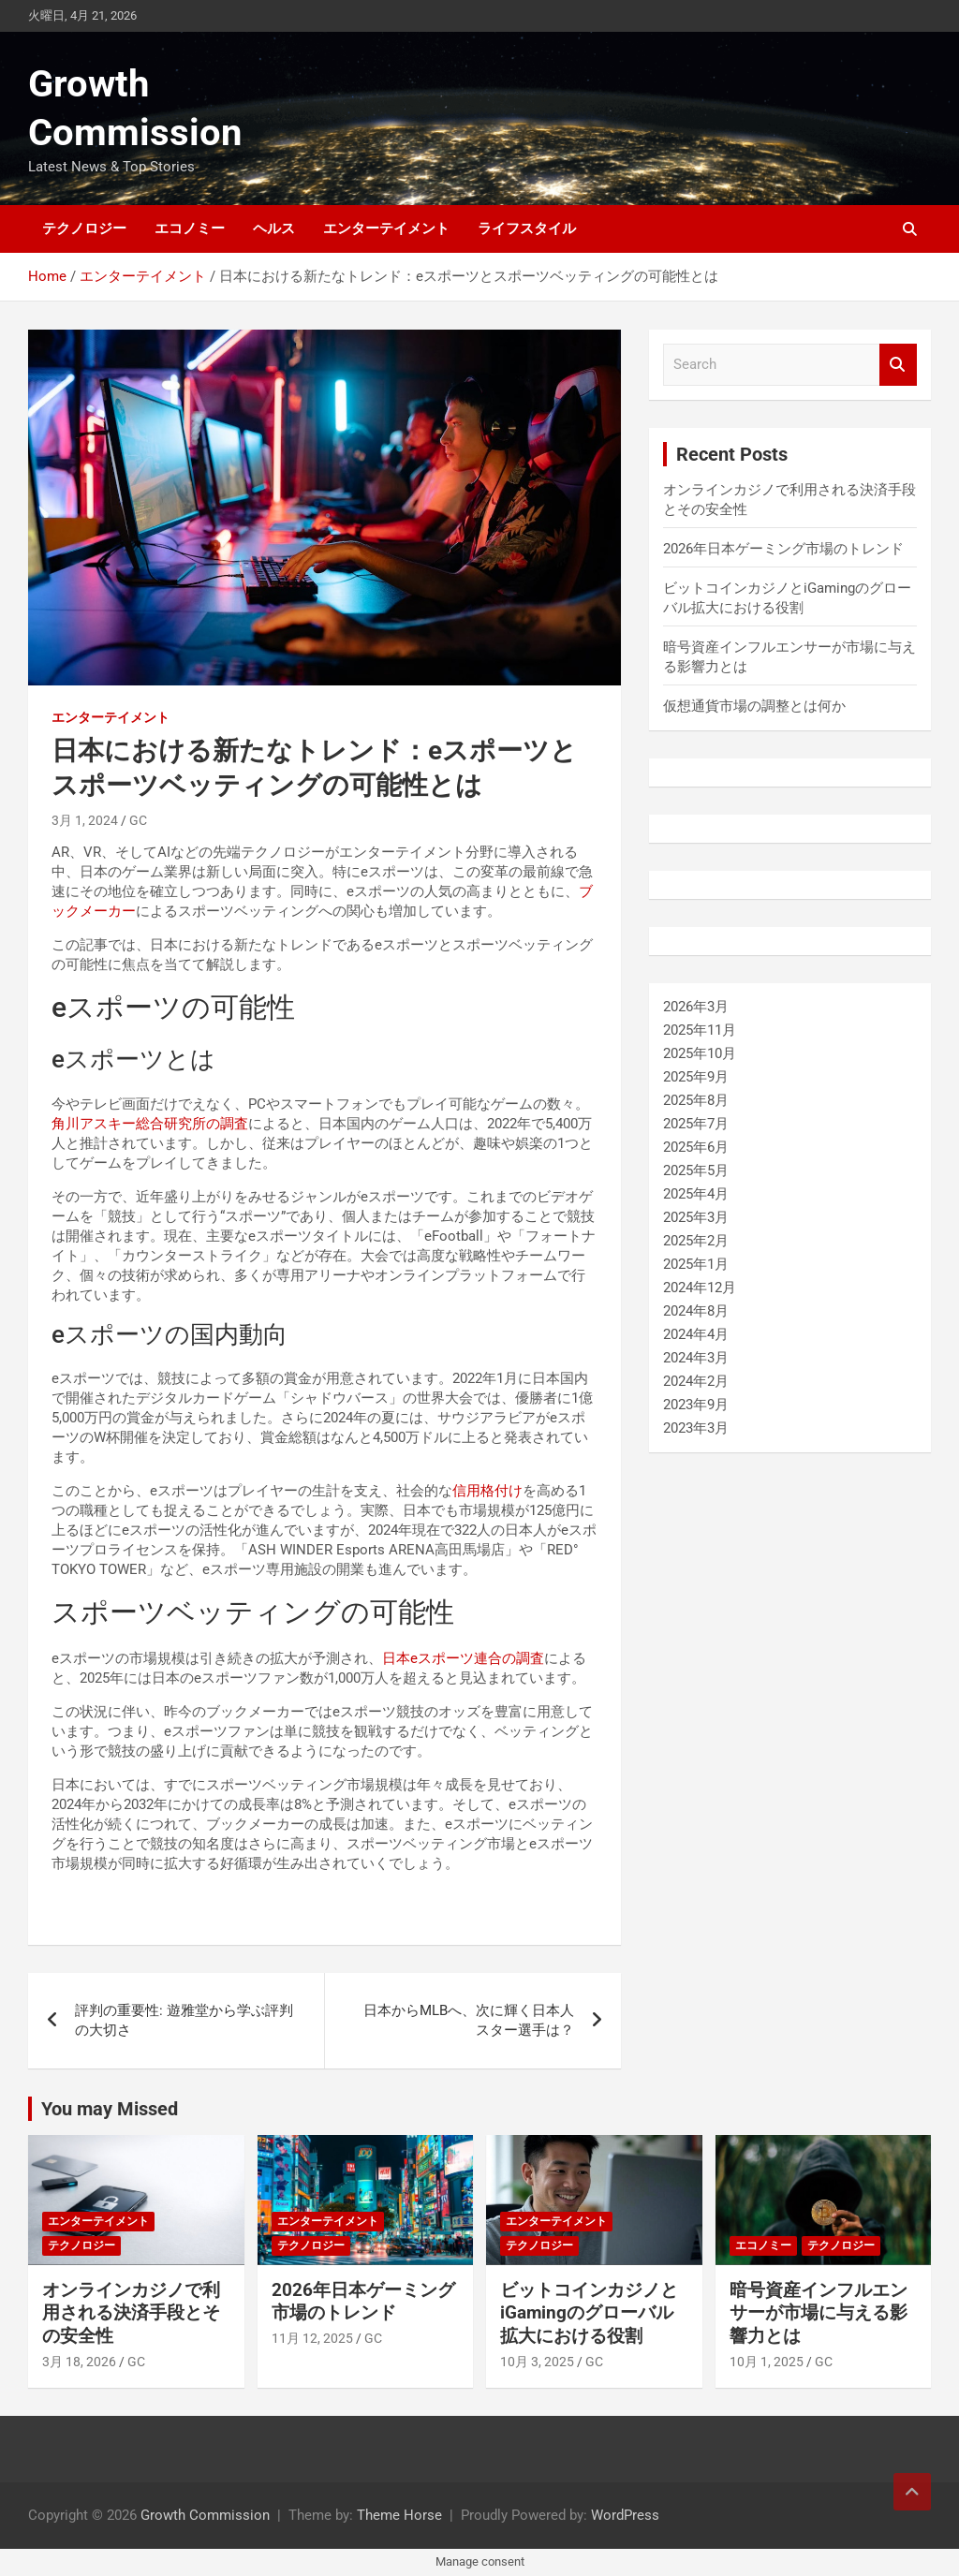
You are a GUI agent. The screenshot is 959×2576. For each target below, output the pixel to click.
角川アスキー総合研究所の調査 (150, 1123)
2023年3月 (696, 1428)
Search (898, 365)
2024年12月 (699, 1287)
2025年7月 (696, 1123)
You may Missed (109, 2109)
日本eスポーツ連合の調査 (463, 1658)
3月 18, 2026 (79, 2361)
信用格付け (487, 1490)
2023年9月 (696, 1404)
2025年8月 (696, 1100)
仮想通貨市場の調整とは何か (754, 706)
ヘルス (274, 228)
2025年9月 (696, 1076)
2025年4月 (696, 1193)
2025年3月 (696, 1217)
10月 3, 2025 (537, 2361)
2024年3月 (696, 1357)
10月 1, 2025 (767, 2361)
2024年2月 (696, 1381)
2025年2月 (696, 1240)
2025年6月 (696, 1147)
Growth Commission (205, 2515)
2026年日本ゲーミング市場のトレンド (783, 548)
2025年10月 (699, 1053)
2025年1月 (696, 1264)
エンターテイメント (386, 228)
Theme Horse (399, 2515)
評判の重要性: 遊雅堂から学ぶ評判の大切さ (184, 2020)
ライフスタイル (527, 228)
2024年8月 (696, 1311)
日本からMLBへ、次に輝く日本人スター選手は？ (468, 2020)
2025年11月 (699, 1030)
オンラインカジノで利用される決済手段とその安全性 (131, 2313)
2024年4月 (696, 1334)
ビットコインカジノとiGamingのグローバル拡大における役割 (589, 2313)
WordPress (625, 2515)
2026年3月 (696, 1006)
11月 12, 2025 (312, 2338)
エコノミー (190, 228)
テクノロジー (84, 228)
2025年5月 (696, 1170)
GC (138, 820)
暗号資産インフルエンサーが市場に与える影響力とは (818, 2313)
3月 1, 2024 (85, 820)
